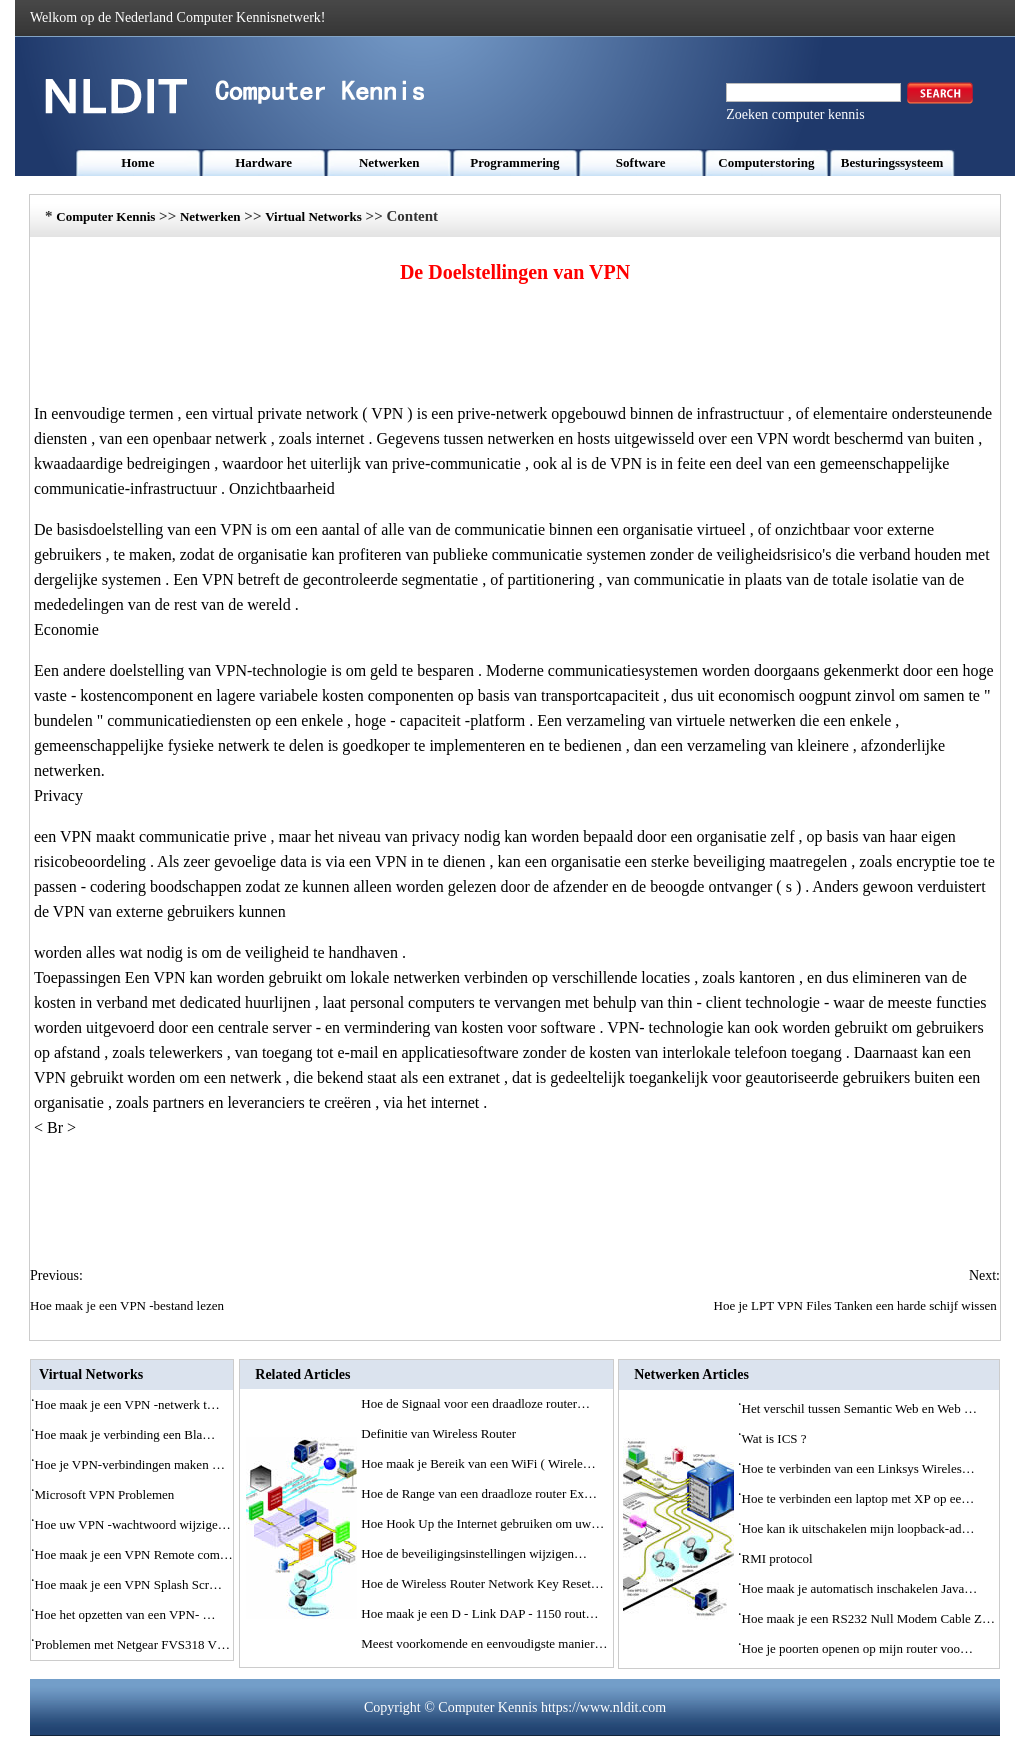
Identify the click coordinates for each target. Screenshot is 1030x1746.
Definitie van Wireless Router (440, 1433)
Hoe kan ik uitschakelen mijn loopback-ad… (858, 1528)
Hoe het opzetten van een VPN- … (125, 1614)
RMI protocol (779, 1558)
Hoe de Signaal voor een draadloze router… (475, 1403)
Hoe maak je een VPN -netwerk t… (127, 1404)
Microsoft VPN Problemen (106, 1494)
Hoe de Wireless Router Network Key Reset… (482, 1583)
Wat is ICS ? (776, 1438)
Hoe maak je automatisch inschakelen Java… (860, 1588)
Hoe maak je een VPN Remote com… (134, 1554)
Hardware (263, 162)
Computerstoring (766, 162)
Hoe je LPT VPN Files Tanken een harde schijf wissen (857, 1305)
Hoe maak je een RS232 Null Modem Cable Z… (868, 1618)
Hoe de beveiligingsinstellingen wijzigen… (474, 1553)
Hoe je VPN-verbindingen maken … (130, 1464)
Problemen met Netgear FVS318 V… (132, 1644)
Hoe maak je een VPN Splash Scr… (129, 1584)
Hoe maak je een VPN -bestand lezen (128, 1305)
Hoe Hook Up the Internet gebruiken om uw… (482, 1523)
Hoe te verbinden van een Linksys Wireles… (858, 1468)
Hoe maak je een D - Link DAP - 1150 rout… (479, 1613)
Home (137, 162)
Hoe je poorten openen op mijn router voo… (857, 1648)
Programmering (514, 162)
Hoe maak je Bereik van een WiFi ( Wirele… (478, 1463)
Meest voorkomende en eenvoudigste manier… (484, 1643)
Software (641, 162)
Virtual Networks (313, 216)
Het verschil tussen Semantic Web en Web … (859, 1408)
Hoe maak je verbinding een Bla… (125, 1434)
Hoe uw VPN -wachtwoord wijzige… (133, 1524)
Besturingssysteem (892, 162)
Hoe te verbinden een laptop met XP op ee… (858, 1498)
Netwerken (389, 162)
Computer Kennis (105, 216)
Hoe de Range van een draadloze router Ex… (479, 1493)
